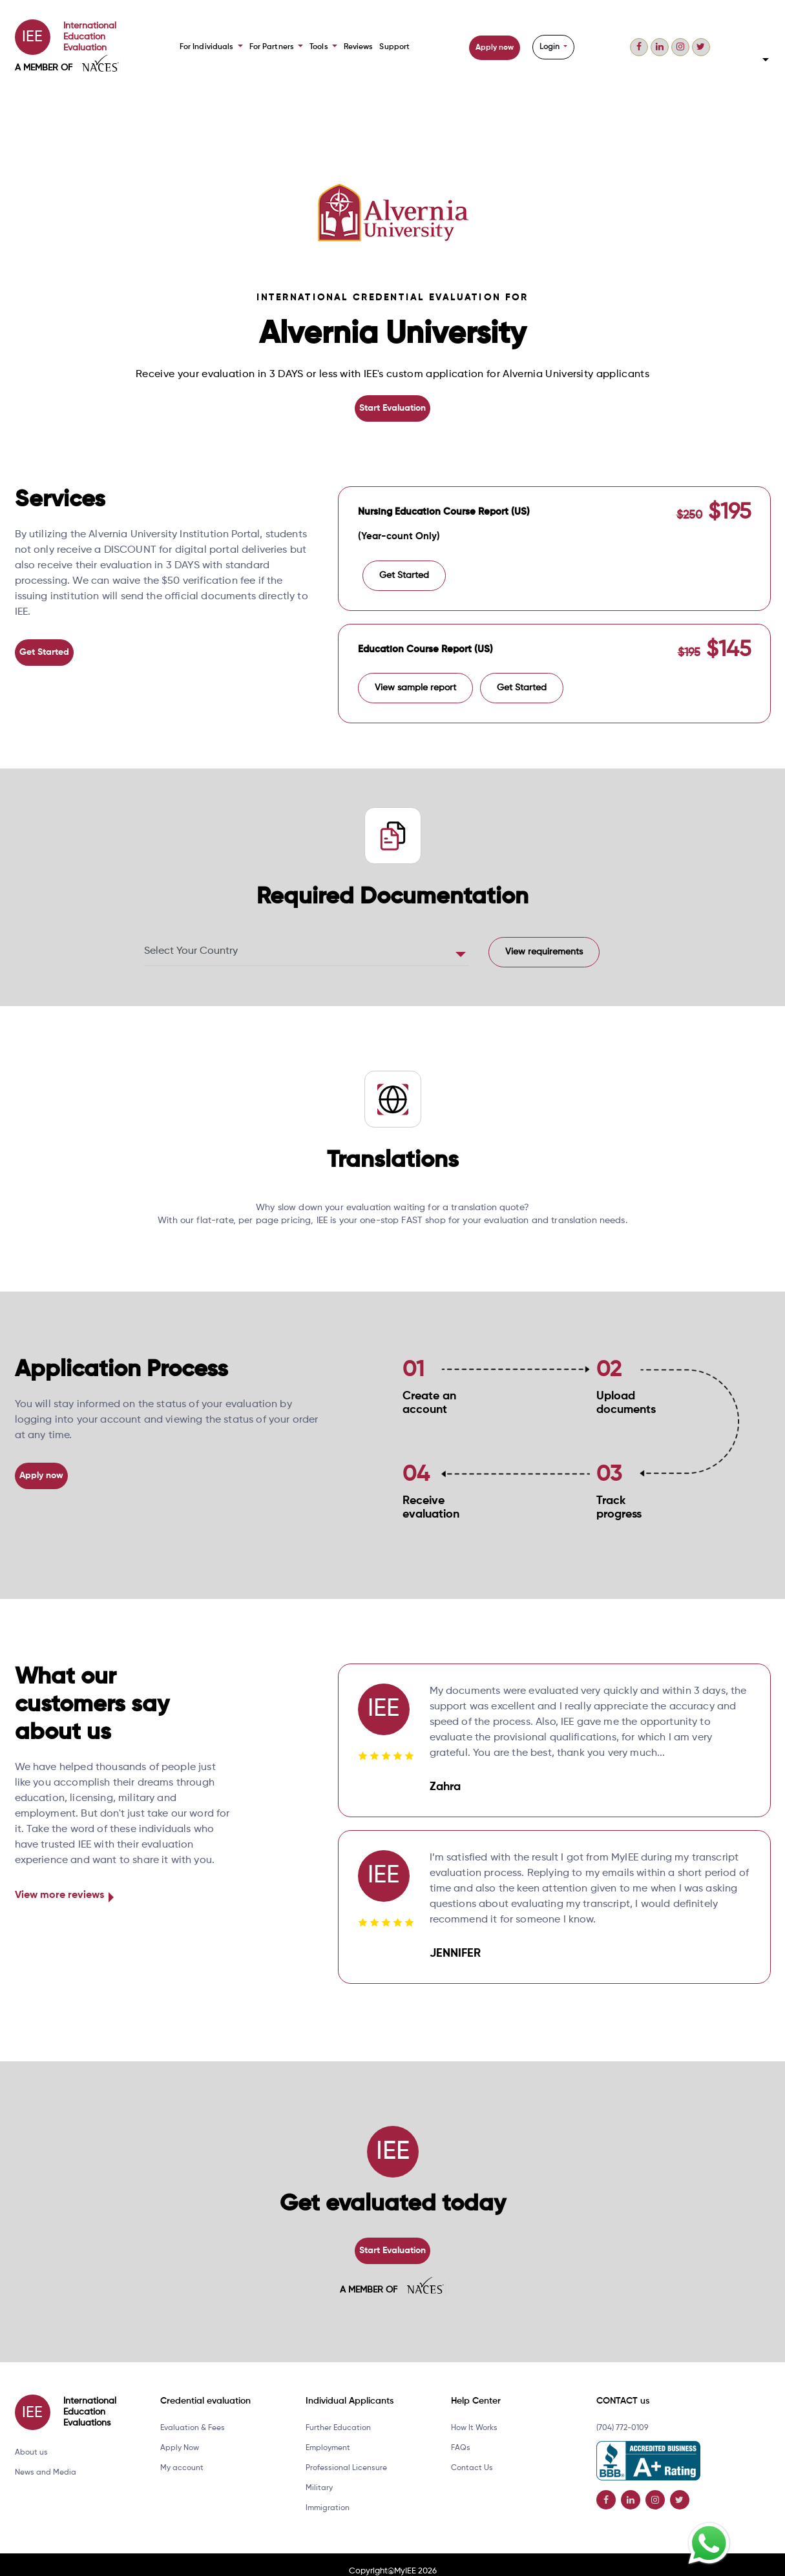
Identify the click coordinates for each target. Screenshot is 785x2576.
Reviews (356, 47)
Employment (328, 2434)
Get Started (43, 650)
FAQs (460, 2434)
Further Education (338, 2414)
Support (392, 47)
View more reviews (59, 1884)
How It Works (474, 2414)
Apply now (493, 48)
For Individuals (212, 47)
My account (182, 2454)
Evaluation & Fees (192, 2414)
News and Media (45, 2459)
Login (549, 47)
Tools (321, 47)
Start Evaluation (393, 407)
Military (319, 2474)
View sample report (415, 676)
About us (31, 2439)
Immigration (328, 2495)
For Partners (275, 47)
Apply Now (179, 2434)
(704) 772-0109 (622, 2414)
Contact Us (472, 2454)
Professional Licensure (346, 2454)
